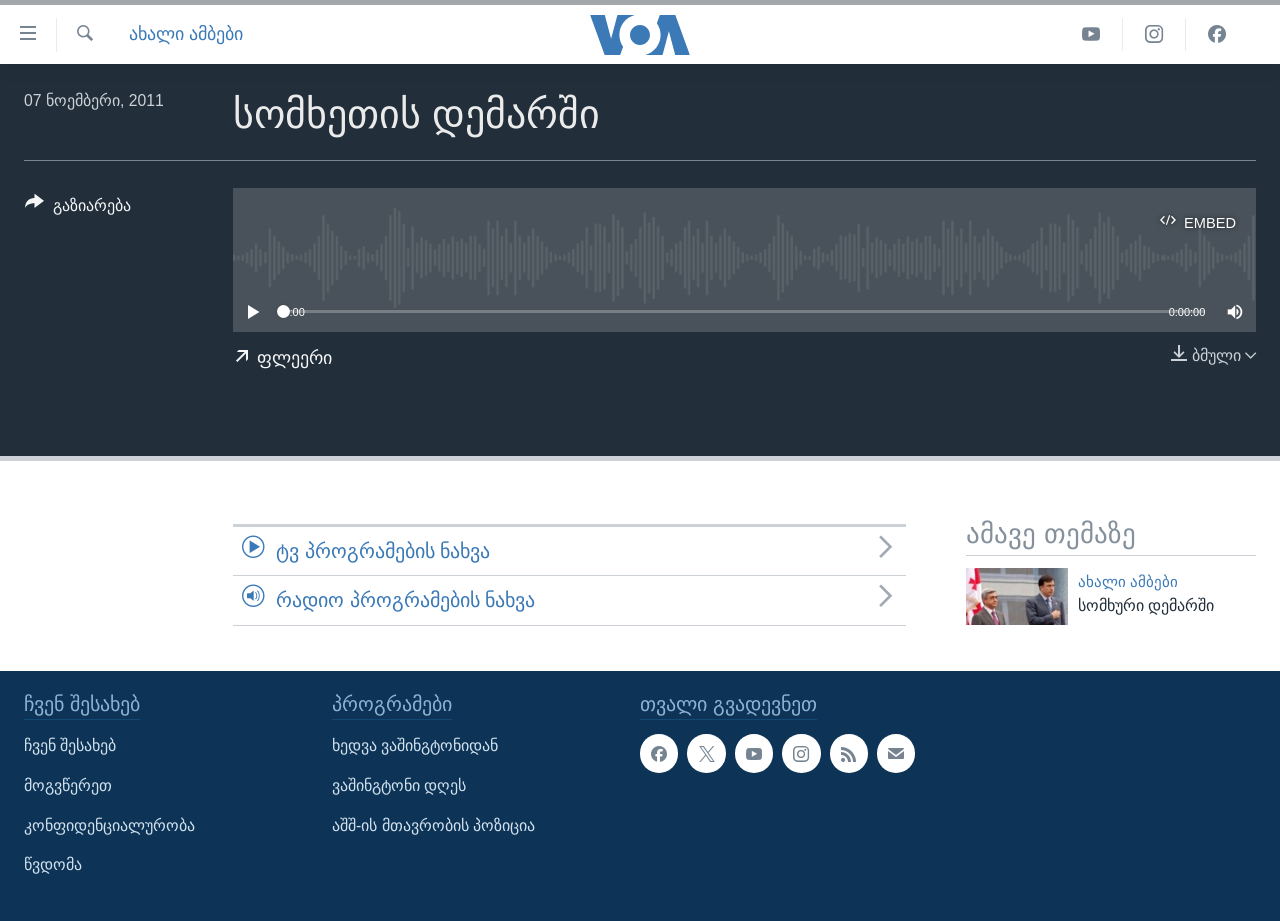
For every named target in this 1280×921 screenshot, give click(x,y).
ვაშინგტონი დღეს (399, 785)
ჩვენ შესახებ (70, 745)
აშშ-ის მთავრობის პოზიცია (433, 825)
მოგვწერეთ (68, 785)
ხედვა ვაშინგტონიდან (415, 745)
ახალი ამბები (186, 34)
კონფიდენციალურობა (109, 825)
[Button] (78, 209)
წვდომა (53, 864)
